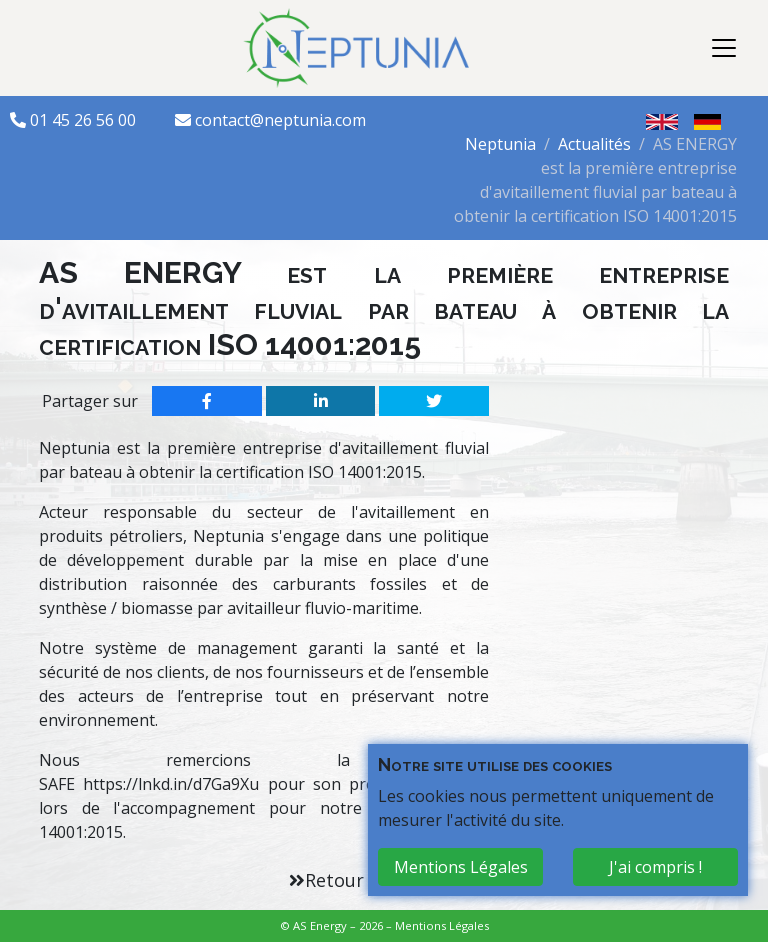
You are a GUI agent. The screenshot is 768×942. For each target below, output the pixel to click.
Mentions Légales (442, 925)
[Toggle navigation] (724, 48)
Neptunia (500, 144)
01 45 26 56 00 (85, 120)
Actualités (594, 144)
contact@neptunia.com (280, 120)
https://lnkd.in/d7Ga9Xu (171, 784)
